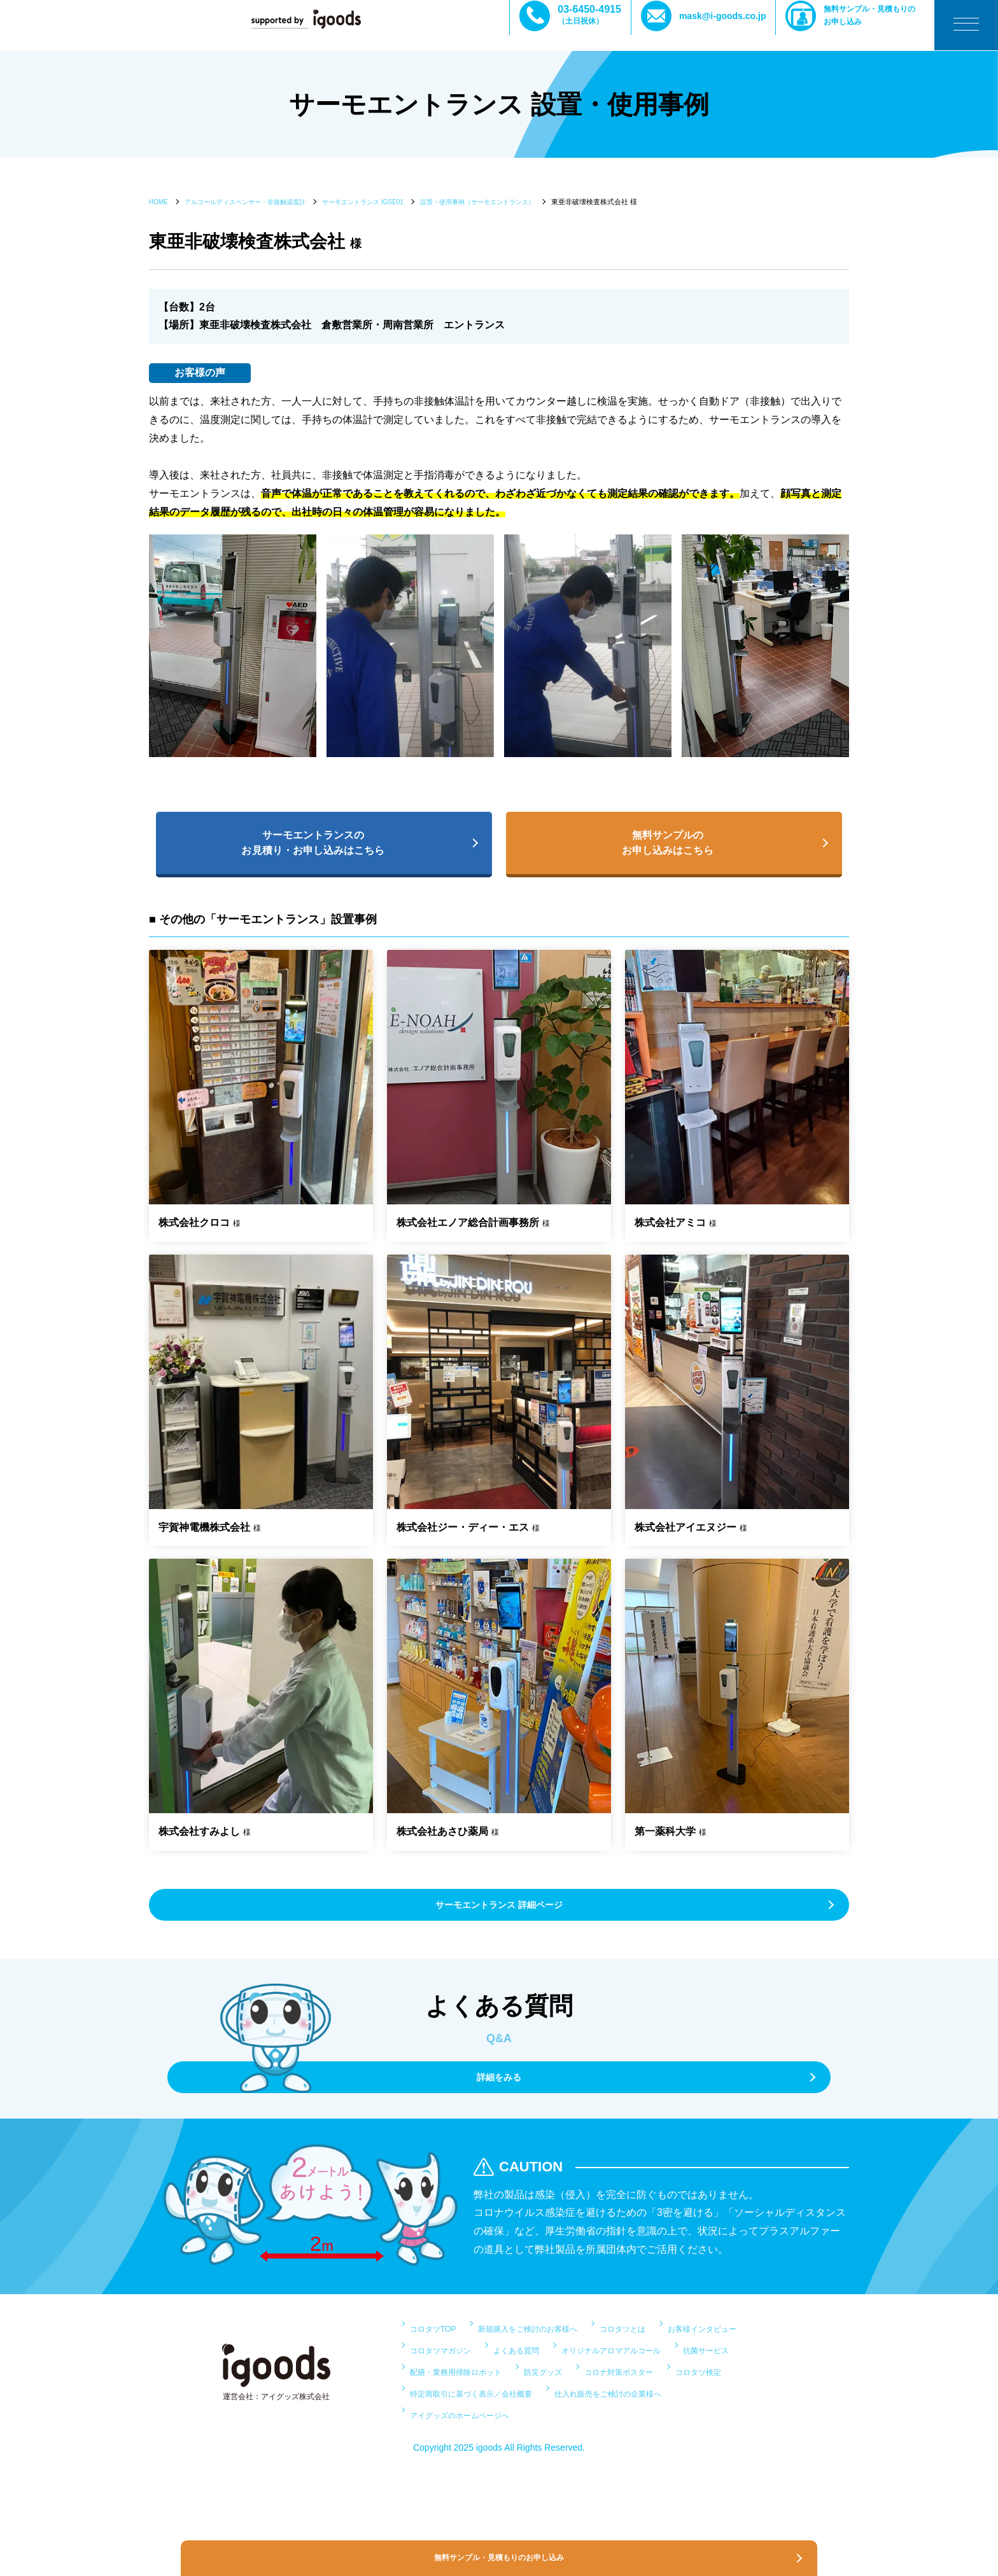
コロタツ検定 (440, 2437)
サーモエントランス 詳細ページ (499, 1914)
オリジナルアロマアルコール (476, 2393)
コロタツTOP (441, 2350)
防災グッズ (579, 2415)
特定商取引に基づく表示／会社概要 (574, 2437)
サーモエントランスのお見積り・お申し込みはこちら (317, 846)
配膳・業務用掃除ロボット (471, 2415)
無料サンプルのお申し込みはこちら (667, 846)
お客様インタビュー (456, 2372)
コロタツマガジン (564, 2372)
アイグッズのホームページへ (641, 2458)
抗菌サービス (595, 2393)
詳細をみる (499, 2095)
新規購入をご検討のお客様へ (560, 2350)
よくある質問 (658, 2372)
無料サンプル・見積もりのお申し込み (879, 24)
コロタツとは (679, 2350)
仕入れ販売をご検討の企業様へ (481, 2458)
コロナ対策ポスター (673, 2415)
